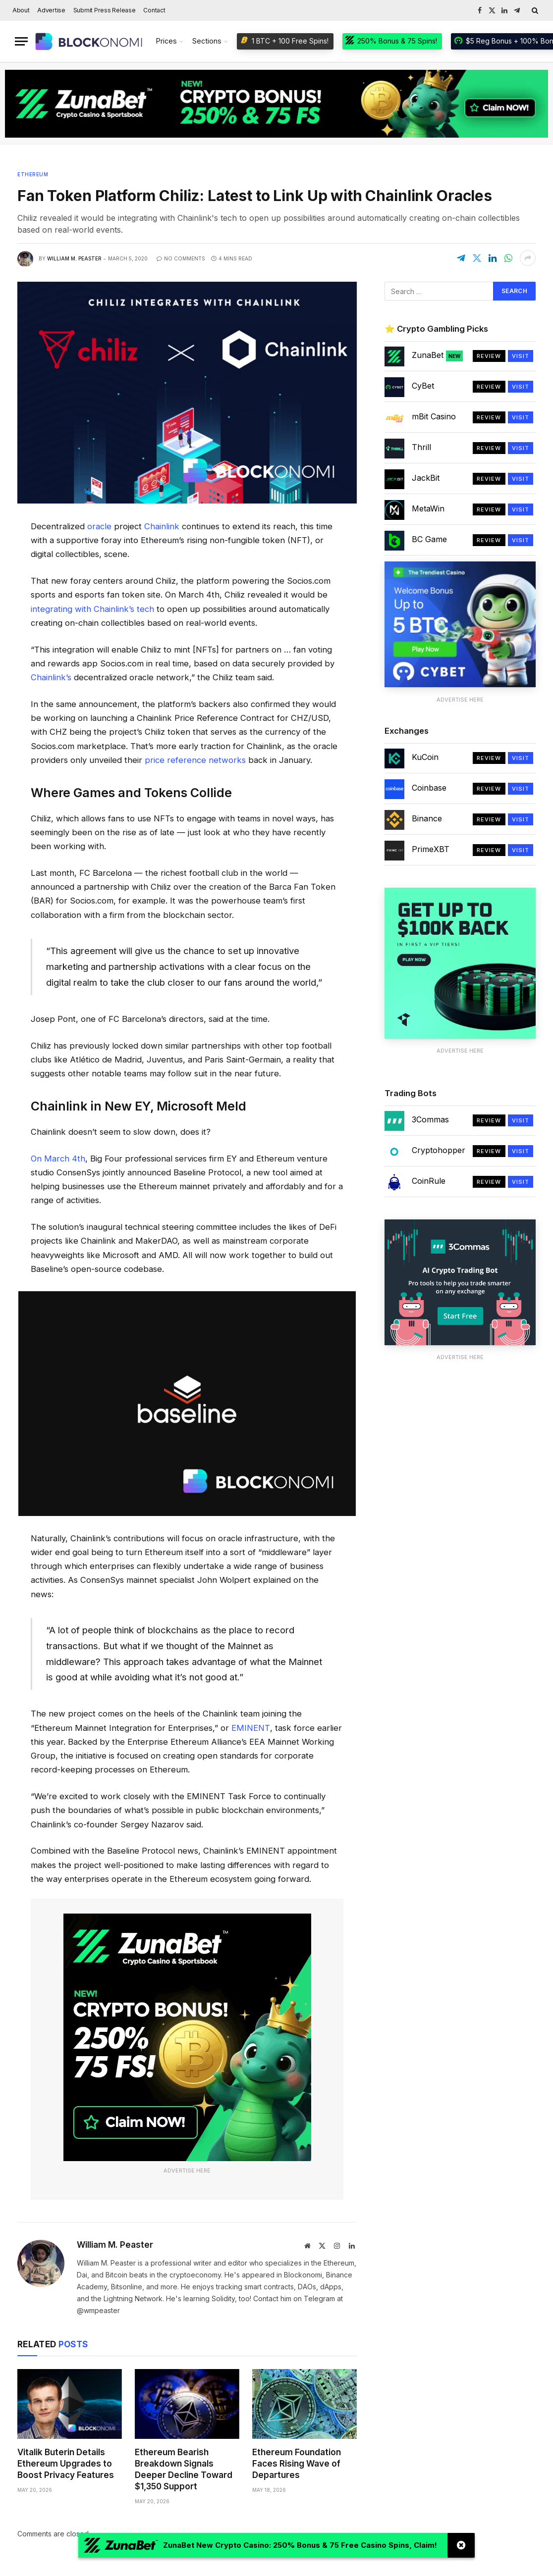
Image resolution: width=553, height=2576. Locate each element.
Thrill (421, 447)
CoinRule (428, 1181)
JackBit (426, 478)
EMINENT (250, 1728)
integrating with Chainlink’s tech (92, 609)
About (21, 10)
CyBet (423, 386)
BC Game (429, 539)
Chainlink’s (51, 677)
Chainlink (161, 526)
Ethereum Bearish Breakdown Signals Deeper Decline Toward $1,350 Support (183, 2469)
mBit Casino (434, 416)
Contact (154, 10)
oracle (99, 526)
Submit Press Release (104, 10)
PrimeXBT (430, 849)
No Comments (181, 258)
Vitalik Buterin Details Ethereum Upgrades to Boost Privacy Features (65, 2463)
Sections (206, 41)
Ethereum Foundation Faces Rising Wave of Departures (296, 2463)
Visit (521, 356)
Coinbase (429, 788)
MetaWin (428, 508)
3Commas (430, 1119)
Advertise (51, 10)
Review (489, 356)
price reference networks (195, 760)
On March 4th (58, 1158)
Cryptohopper (438, 1150)
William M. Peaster (74, 258)
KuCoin (425, 757)
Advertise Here (187, 2170)
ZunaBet (437, 355)
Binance (427, 818)
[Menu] (21, 41)
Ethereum (32, 174)
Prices (166, 41)
